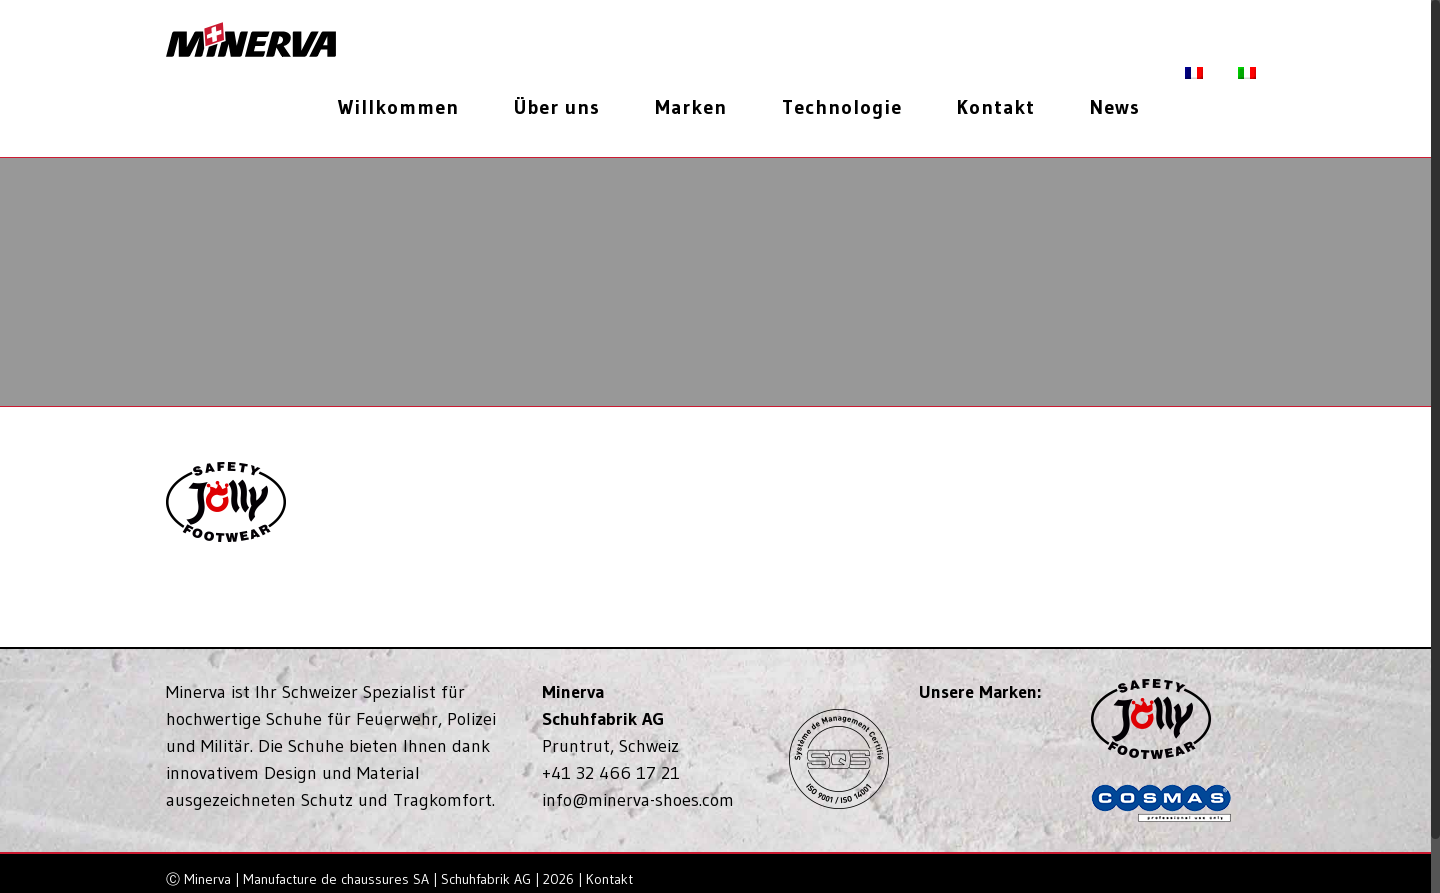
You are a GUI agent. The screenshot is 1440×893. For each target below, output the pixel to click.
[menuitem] (406, 107)
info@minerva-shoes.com (638, 800)
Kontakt (609, 879)
